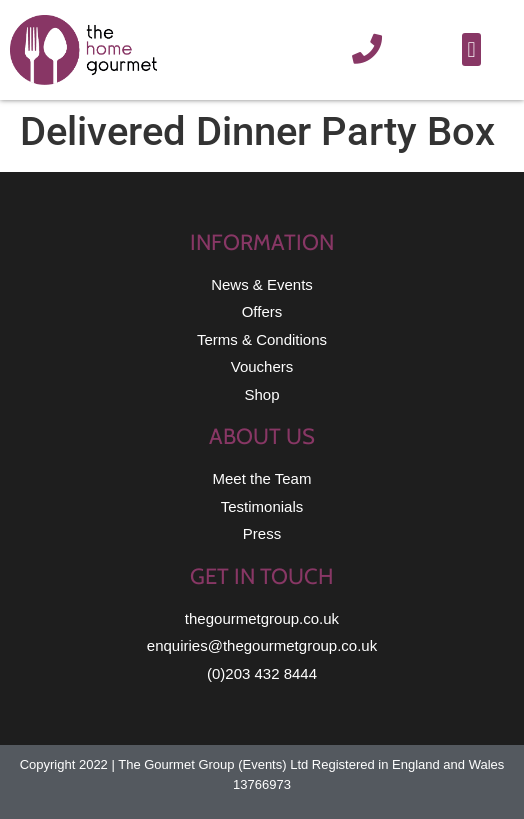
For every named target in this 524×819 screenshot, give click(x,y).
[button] (471, 49)
